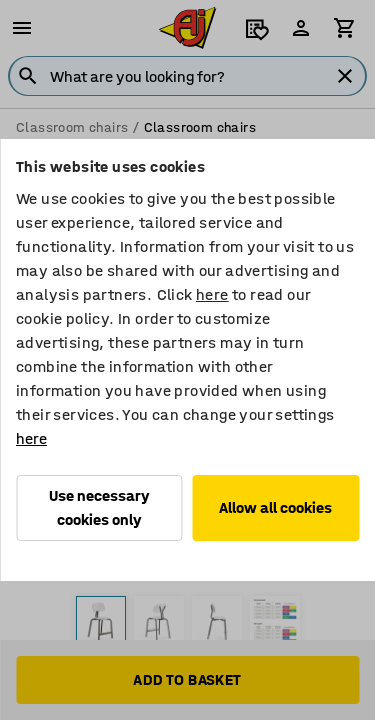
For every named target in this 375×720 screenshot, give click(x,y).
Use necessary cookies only (99, 507)
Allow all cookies (275, 507)
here (212, 294)
